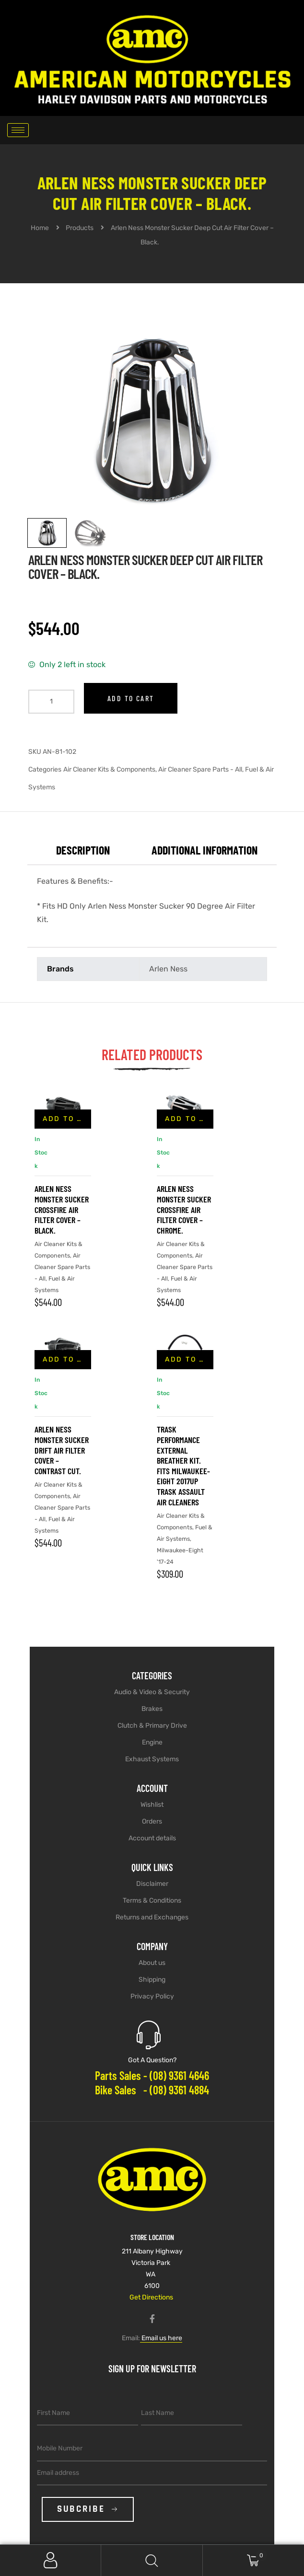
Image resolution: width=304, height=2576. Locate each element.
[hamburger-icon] (18, 130)
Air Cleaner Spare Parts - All (200, 769)
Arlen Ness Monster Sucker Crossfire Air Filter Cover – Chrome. (184, 1209)
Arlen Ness (168, 968)
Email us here (161, 2338)
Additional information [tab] (204, 850)
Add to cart (130, 698)
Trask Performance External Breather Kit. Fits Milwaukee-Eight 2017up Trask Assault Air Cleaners (183, 1465)
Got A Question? (152, 2060)
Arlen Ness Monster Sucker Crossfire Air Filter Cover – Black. (62, 1209)
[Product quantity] (51, 702)
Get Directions (151, 2297)
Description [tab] (83, 850)
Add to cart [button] (67, 1119)
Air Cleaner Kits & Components (109, 769)
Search (151, 2560)
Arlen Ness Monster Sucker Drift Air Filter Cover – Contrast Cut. (62, 1450)
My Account (50, 2560)
